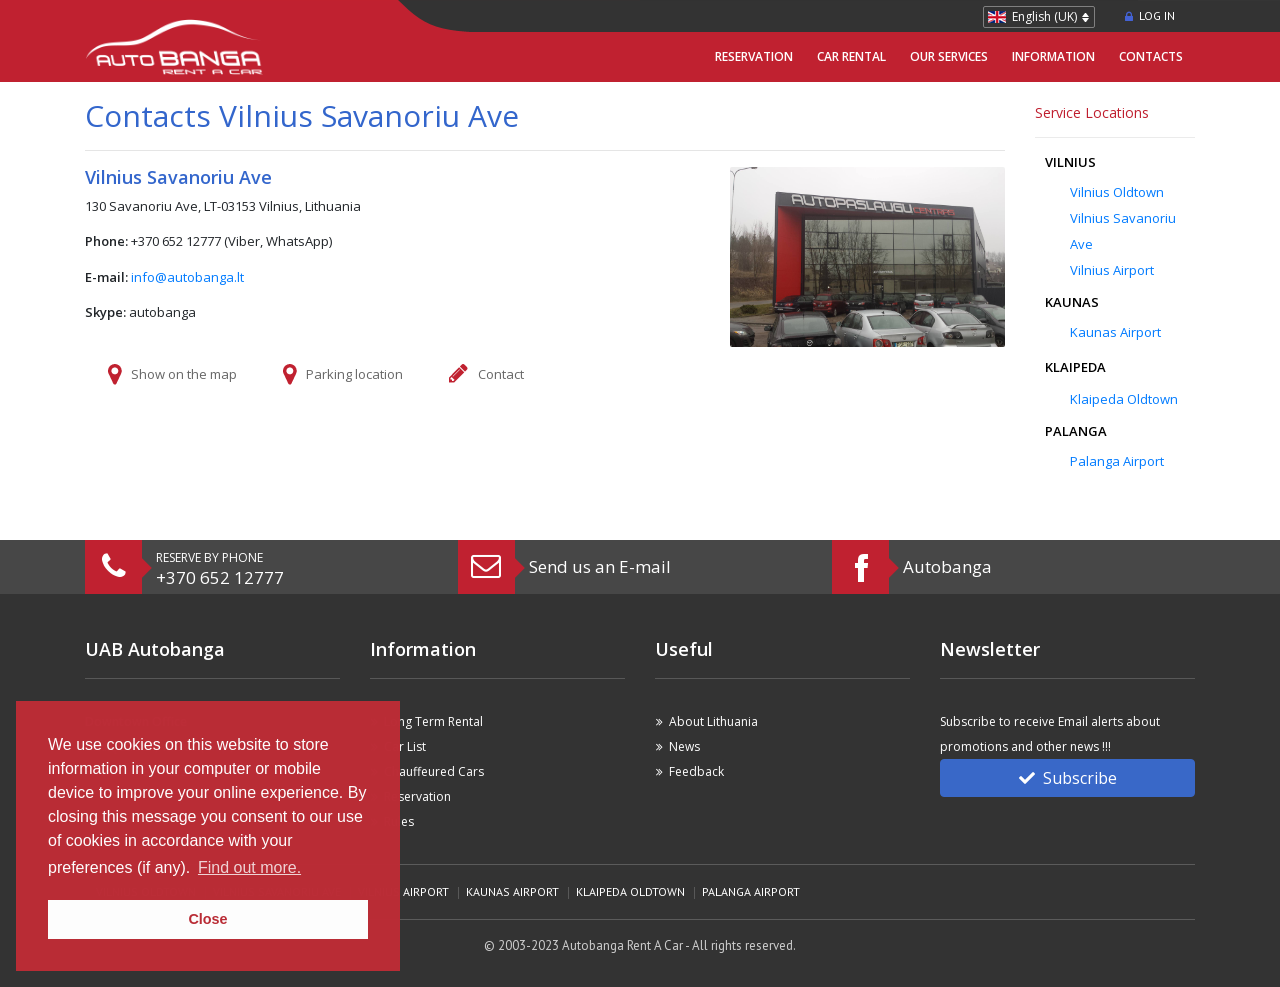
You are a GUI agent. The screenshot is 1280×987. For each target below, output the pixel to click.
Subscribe (1068, 778)
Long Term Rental (433, 721)
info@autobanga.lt (187, 277)
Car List (405, 746)
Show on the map (184, 374)
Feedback (696, 771)
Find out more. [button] (249, 867)
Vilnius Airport (1112, 270)
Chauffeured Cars (434, 771)
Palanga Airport (1117, 461)
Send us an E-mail (600, 566)
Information (1053, 56)
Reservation (754, 56)
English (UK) (1044, 16)
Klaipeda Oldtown (1124, 399)
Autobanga (947, 566)
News (684, 746)
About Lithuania (713, 721)
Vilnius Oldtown (1117, 192)
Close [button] (207, 919)
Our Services (949, 56)
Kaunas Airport (1115, 332)
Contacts (1151, 56)
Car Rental (851, 56)
